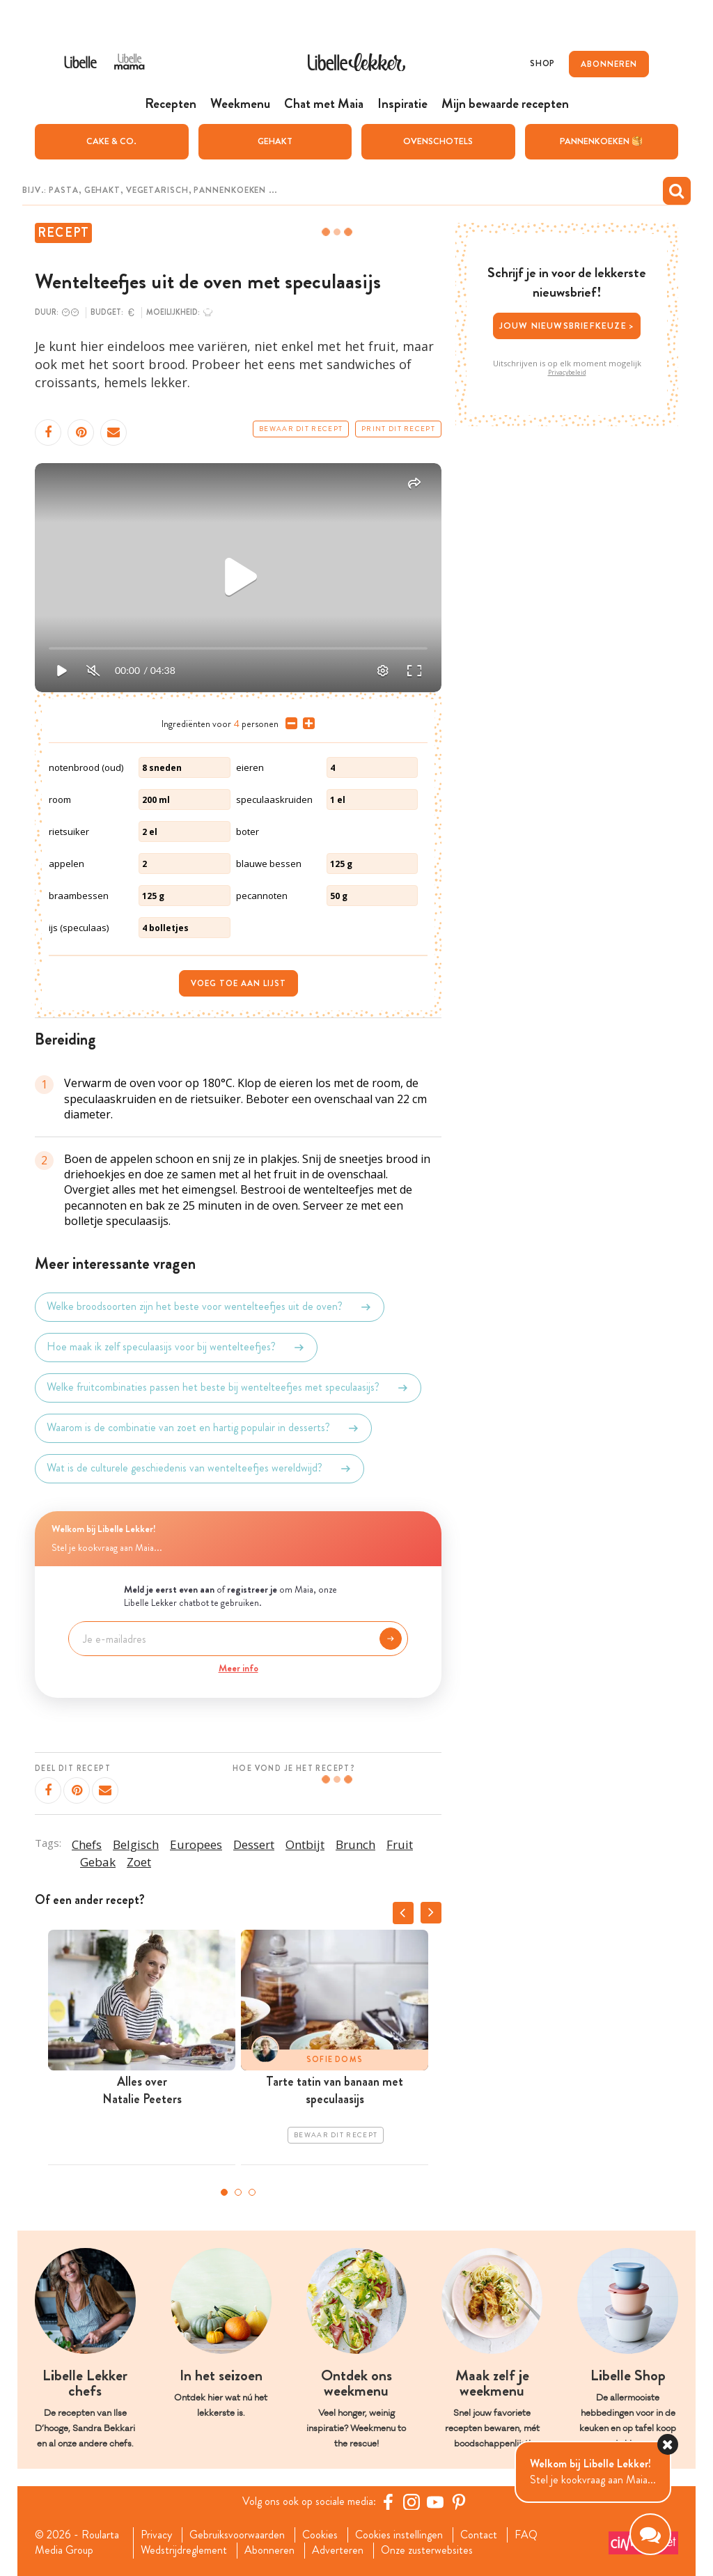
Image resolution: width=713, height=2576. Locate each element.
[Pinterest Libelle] (458, 2501)
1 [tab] (224, 2192)
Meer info (238, 1668)
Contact (478, 2535)
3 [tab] (252, 2192)
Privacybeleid (567, 372)
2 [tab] (238, 2192)
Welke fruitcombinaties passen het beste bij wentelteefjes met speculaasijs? (228, 1388)
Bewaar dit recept (301, 429)
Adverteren (337, 2550)
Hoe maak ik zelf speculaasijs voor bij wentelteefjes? (176, 1347)
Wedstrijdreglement (184, 2550)
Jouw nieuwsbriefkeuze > (567, 325)
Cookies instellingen (399, 2535)
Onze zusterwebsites (427, 2550)
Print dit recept (398, 429)
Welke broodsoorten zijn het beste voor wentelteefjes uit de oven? (210, 1307)
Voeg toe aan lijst (238, 983)
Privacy (156, 2535)
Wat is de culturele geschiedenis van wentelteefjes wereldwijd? (199, 1468)
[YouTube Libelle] (435, 2501)
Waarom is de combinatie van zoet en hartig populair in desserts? (203, 1428)
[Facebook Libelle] (387, 2501)
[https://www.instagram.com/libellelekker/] (411, 2501)
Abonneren (269, 2550)
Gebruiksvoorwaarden (237, 2535)
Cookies (320, 2535)
